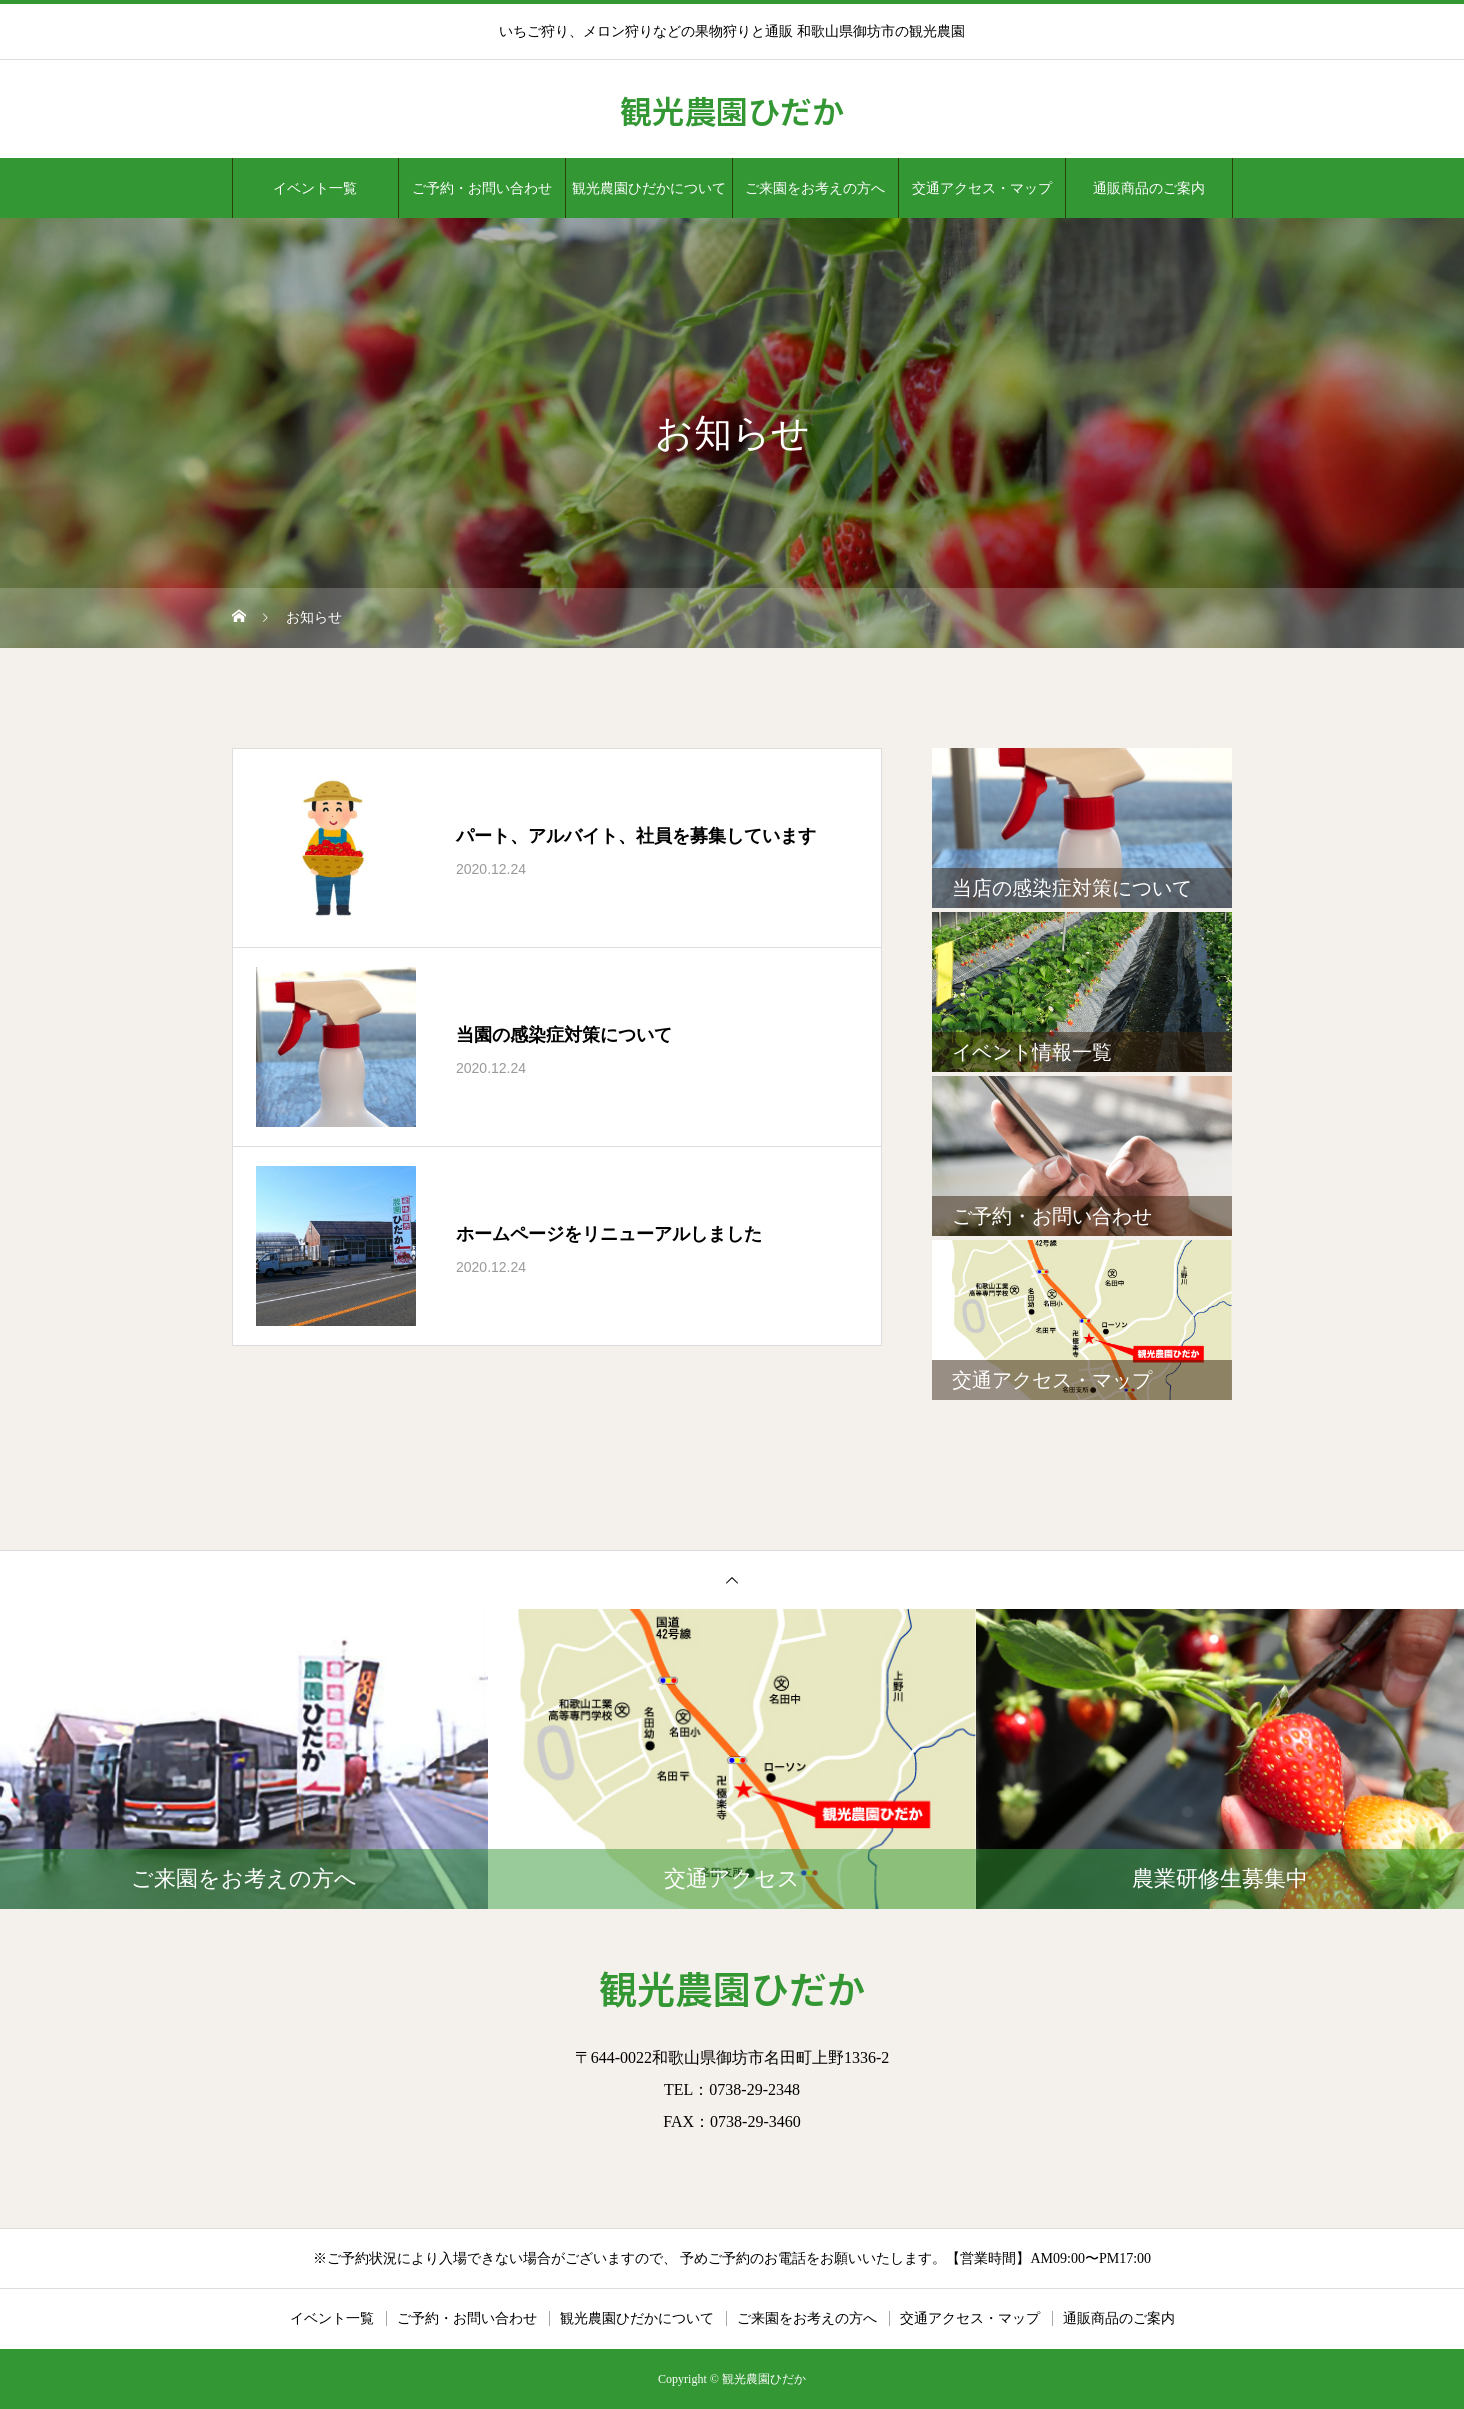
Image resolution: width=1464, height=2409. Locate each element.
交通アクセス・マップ (982, 188)
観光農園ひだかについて (649, 188)
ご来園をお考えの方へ (815, 188)
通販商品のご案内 (1149, 188)
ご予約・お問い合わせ (482, 188)
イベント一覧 (315, 188)
